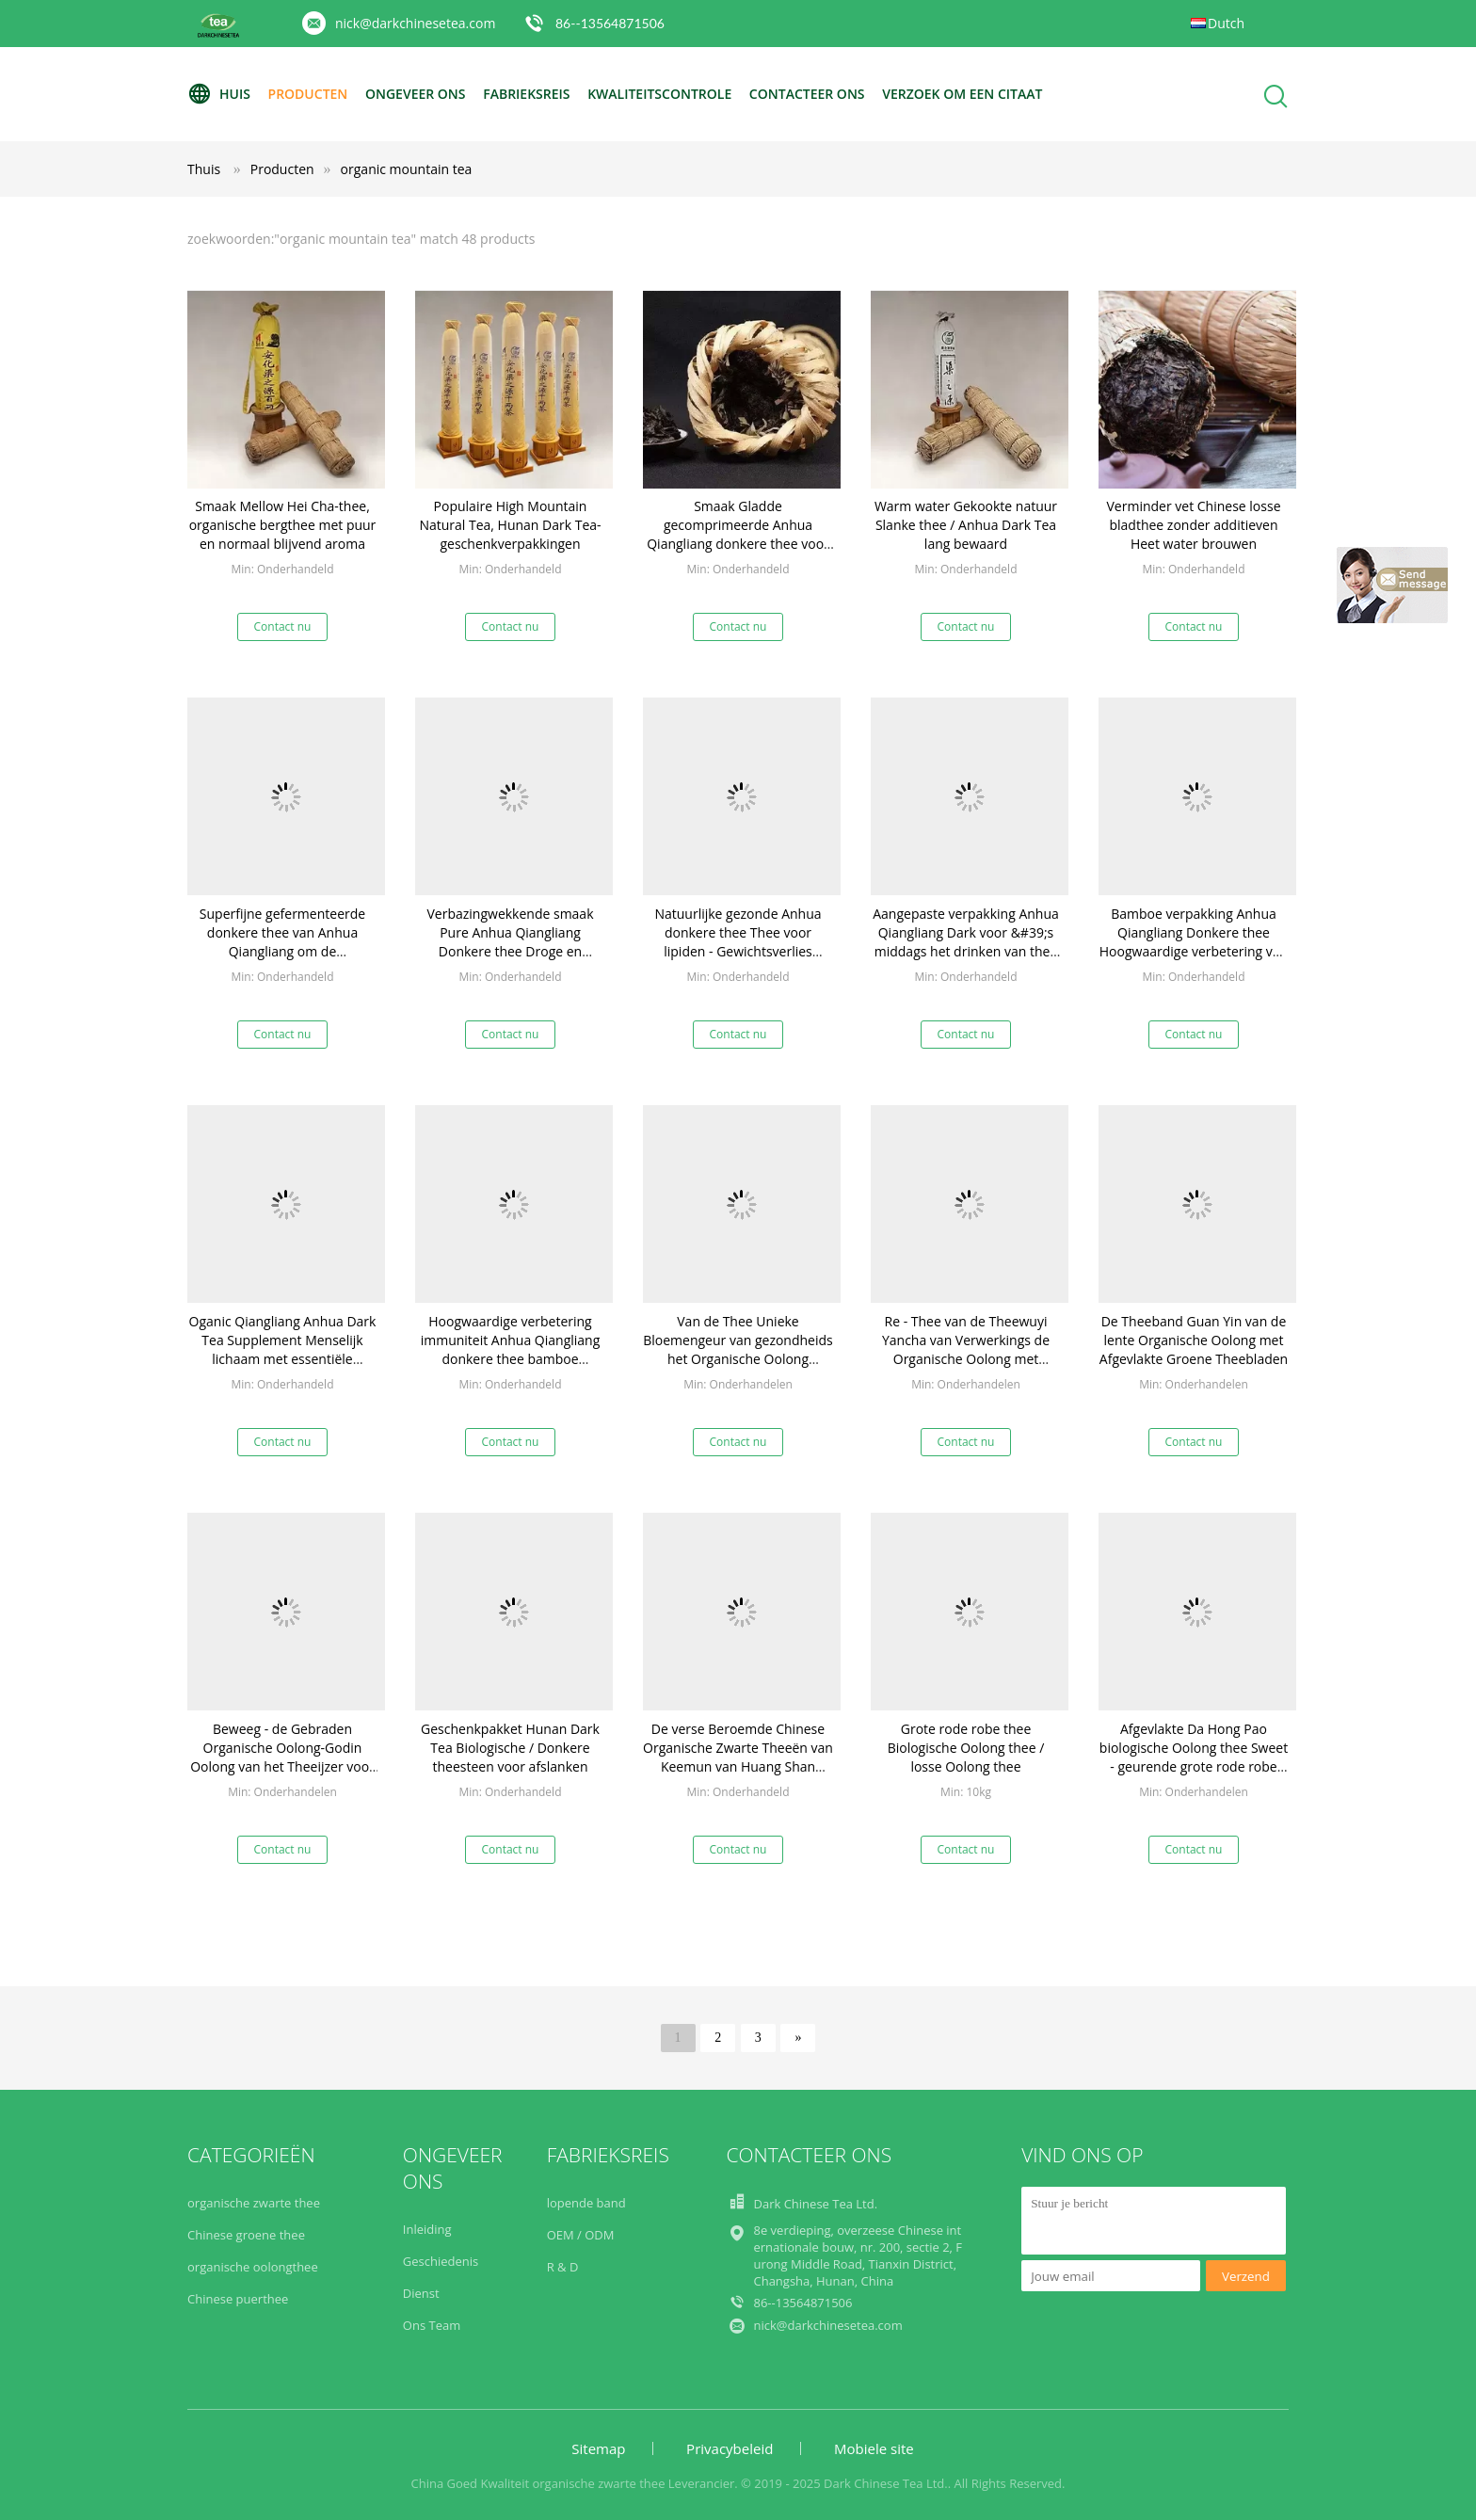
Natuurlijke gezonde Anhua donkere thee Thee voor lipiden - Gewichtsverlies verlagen (737, 942)
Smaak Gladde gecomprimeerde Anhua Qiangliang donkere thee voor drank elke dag (738, 534)
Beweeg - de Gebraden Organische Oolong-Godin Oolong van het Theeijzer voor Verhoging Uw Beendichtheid (282, 1757)
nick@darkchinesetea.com (415, 23)
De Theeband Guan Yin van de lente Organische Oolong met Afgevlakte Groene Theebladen (1193, 1340)
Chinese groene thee (246, 2234)
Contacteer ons (807, 94)
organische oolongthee (252, 2266)
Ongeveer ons (415, 94)
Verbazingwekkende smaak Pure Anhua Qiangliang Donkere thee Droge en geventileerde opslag (509, 942)
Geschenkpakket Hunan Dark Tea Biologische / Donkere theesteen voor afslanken (510, 1747)
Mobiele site (874, 2448)
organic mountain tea (407, 169)
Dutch (1226, 23)
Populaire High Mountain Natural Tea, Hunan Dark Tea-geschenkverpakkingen (510, 525)
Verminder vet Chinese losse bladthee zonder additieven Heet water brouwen (1194, 525)
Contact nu (283, 626)
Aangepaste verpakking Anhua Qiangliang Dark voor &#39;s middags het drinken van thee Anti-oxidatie (966, 942)
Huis (218, 94)
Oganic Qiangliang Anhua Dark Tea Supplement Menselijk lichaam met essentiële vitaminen (283, 1349)
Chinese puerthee (237, 2298)
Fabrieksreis (526, 94)
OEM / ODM (581, 2234)
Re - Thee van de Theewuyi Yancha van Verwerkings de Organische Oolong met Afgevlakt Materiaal (966, 1349)
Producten (308, 94)
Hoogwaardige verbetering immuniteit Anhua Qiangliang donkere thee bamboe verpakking (511, 1349)
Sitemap (598, 2448)
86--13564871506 (610, 23)
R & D (563, 2266)
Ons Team (431, 2325)
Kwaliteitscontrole (659, 94)
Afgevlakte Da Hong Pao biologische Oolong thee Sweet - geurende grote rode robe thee (1193, 1757)
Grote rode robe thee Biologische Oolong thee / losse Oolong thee (966, 1747)
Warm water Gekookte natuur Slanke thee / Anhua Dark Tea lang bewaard (965, 525)
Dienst (421, 2293)
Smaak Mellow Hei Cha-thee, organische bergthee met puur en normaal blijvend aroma (283, 525)
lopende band (586, 2202)
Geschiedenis (440, 2261)
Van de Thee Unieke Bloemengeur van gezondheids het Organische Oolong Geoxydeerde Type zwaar (738, 1349)
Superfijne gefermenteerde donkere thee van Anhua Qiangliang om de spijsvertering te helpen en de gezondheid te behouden (282, 951)
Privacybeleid (729, 2448)
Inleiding (427, 2229)
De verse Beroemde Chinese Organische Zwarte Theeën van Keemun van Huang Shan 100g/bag (738, 1757)
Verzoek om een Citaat (962, 94)
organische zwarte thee (253, 2202)
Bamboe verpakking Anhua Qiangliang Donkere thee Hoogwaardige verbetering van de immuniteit (1193, 942)
